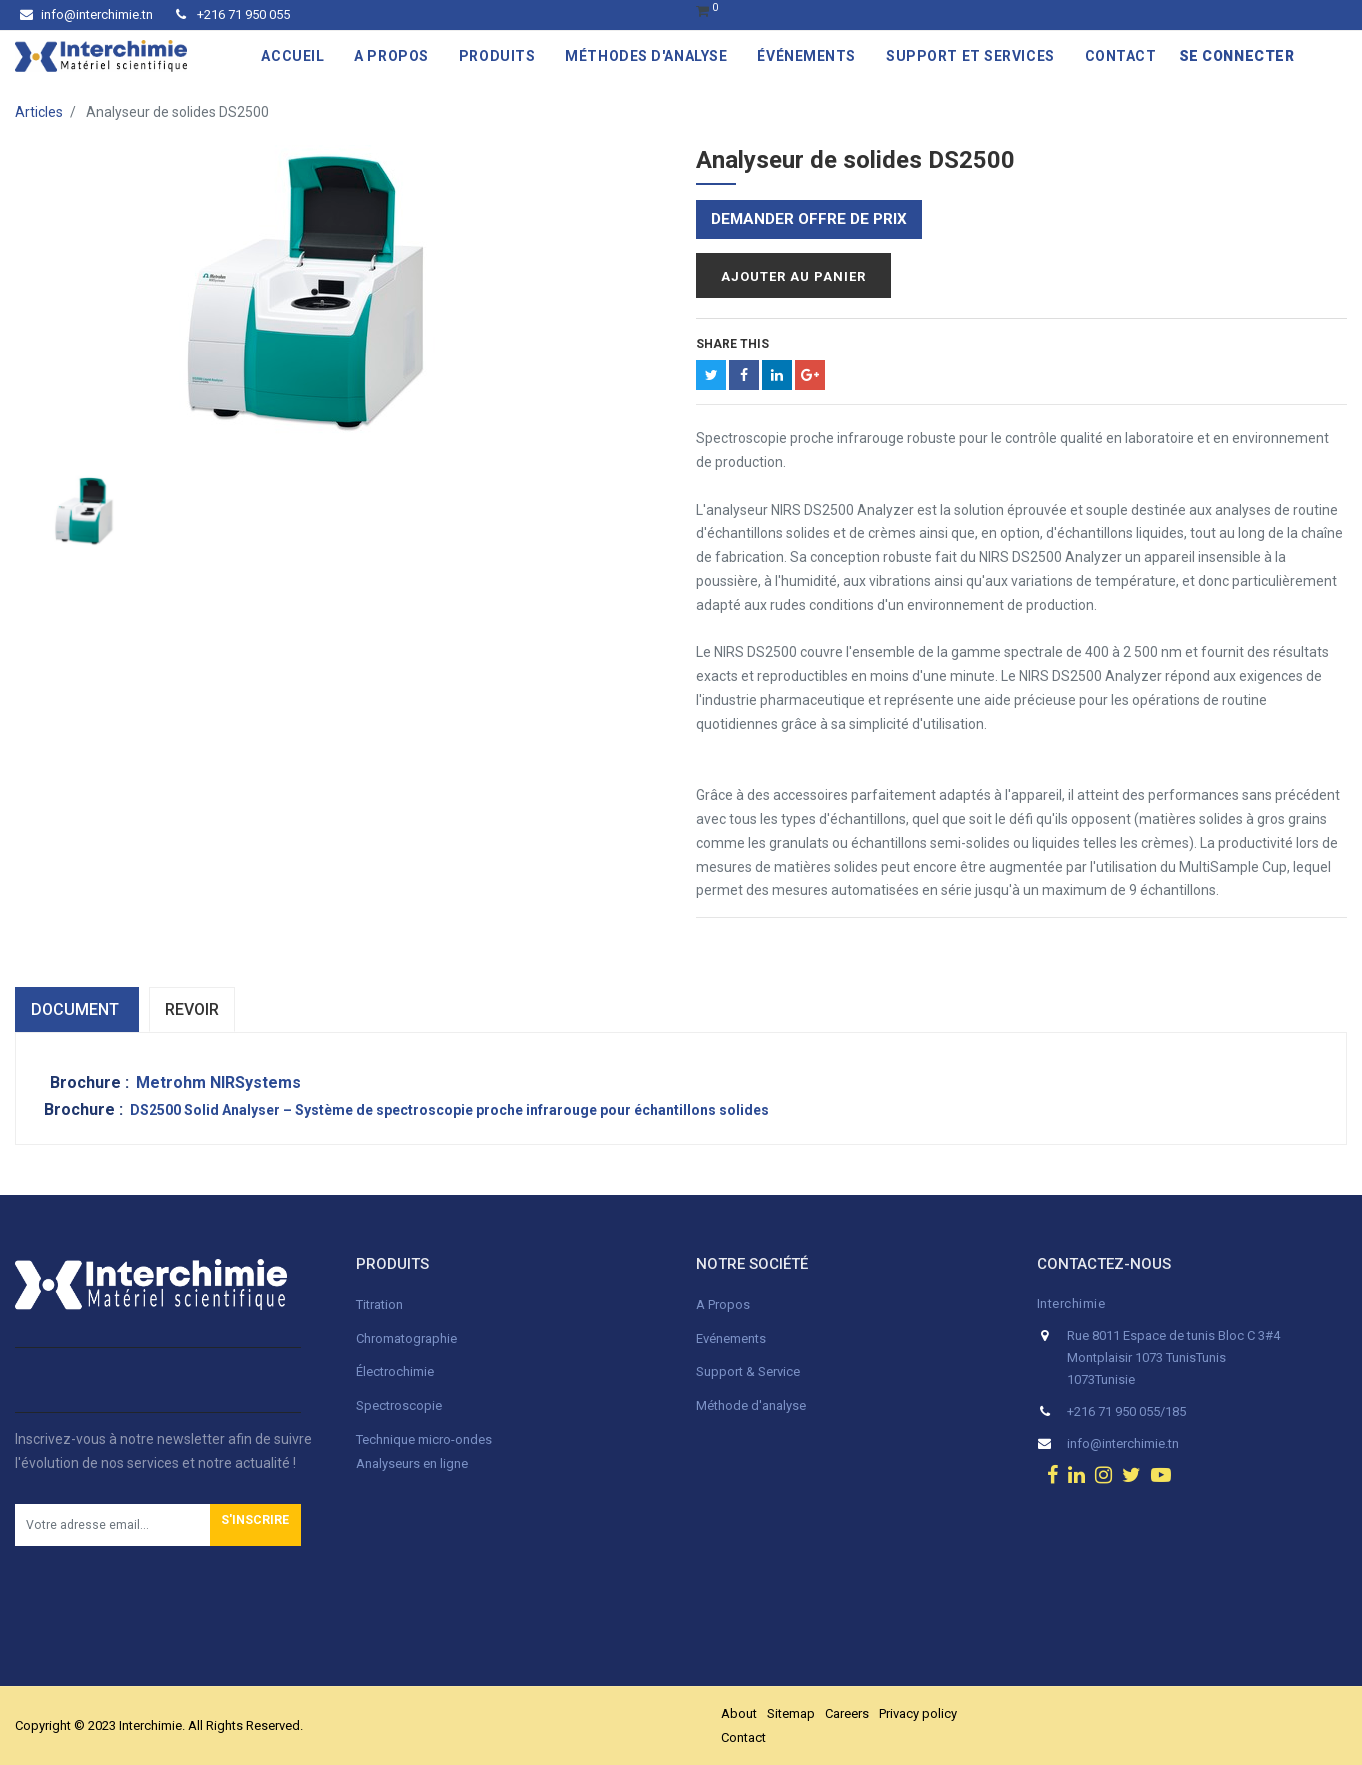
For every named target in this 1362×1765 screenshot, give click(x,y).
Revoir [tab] (192, 1009)
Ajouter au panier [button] (793, 276)
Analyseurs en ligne (412, 1463)
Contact (743, 1737)
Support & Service (748, 1371)
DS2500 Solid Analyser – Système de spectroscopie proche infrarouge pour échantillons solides (449, 1110)
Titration (379, 1304)
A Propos (724, 1304)
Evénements (731, 1338)
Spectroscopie (399, 1405)
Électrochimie (395, 1371)
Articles (39, 112)
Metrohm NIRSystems (218, 1082)
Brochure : (91, 1082)
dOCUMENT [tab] (77, 1009)
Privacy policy (918, 1713)
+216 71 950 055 (233, 14)
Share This (732, 344)
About (739, 1713)
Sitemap (791, 1713)
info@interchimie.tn (86, 14)
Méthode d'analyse (751, 1405)
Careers (847, 1713)
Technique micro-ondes (424, 1439)
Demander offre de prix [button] (809, 219)
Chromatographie (406, 1338)
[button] (255, 1525)
